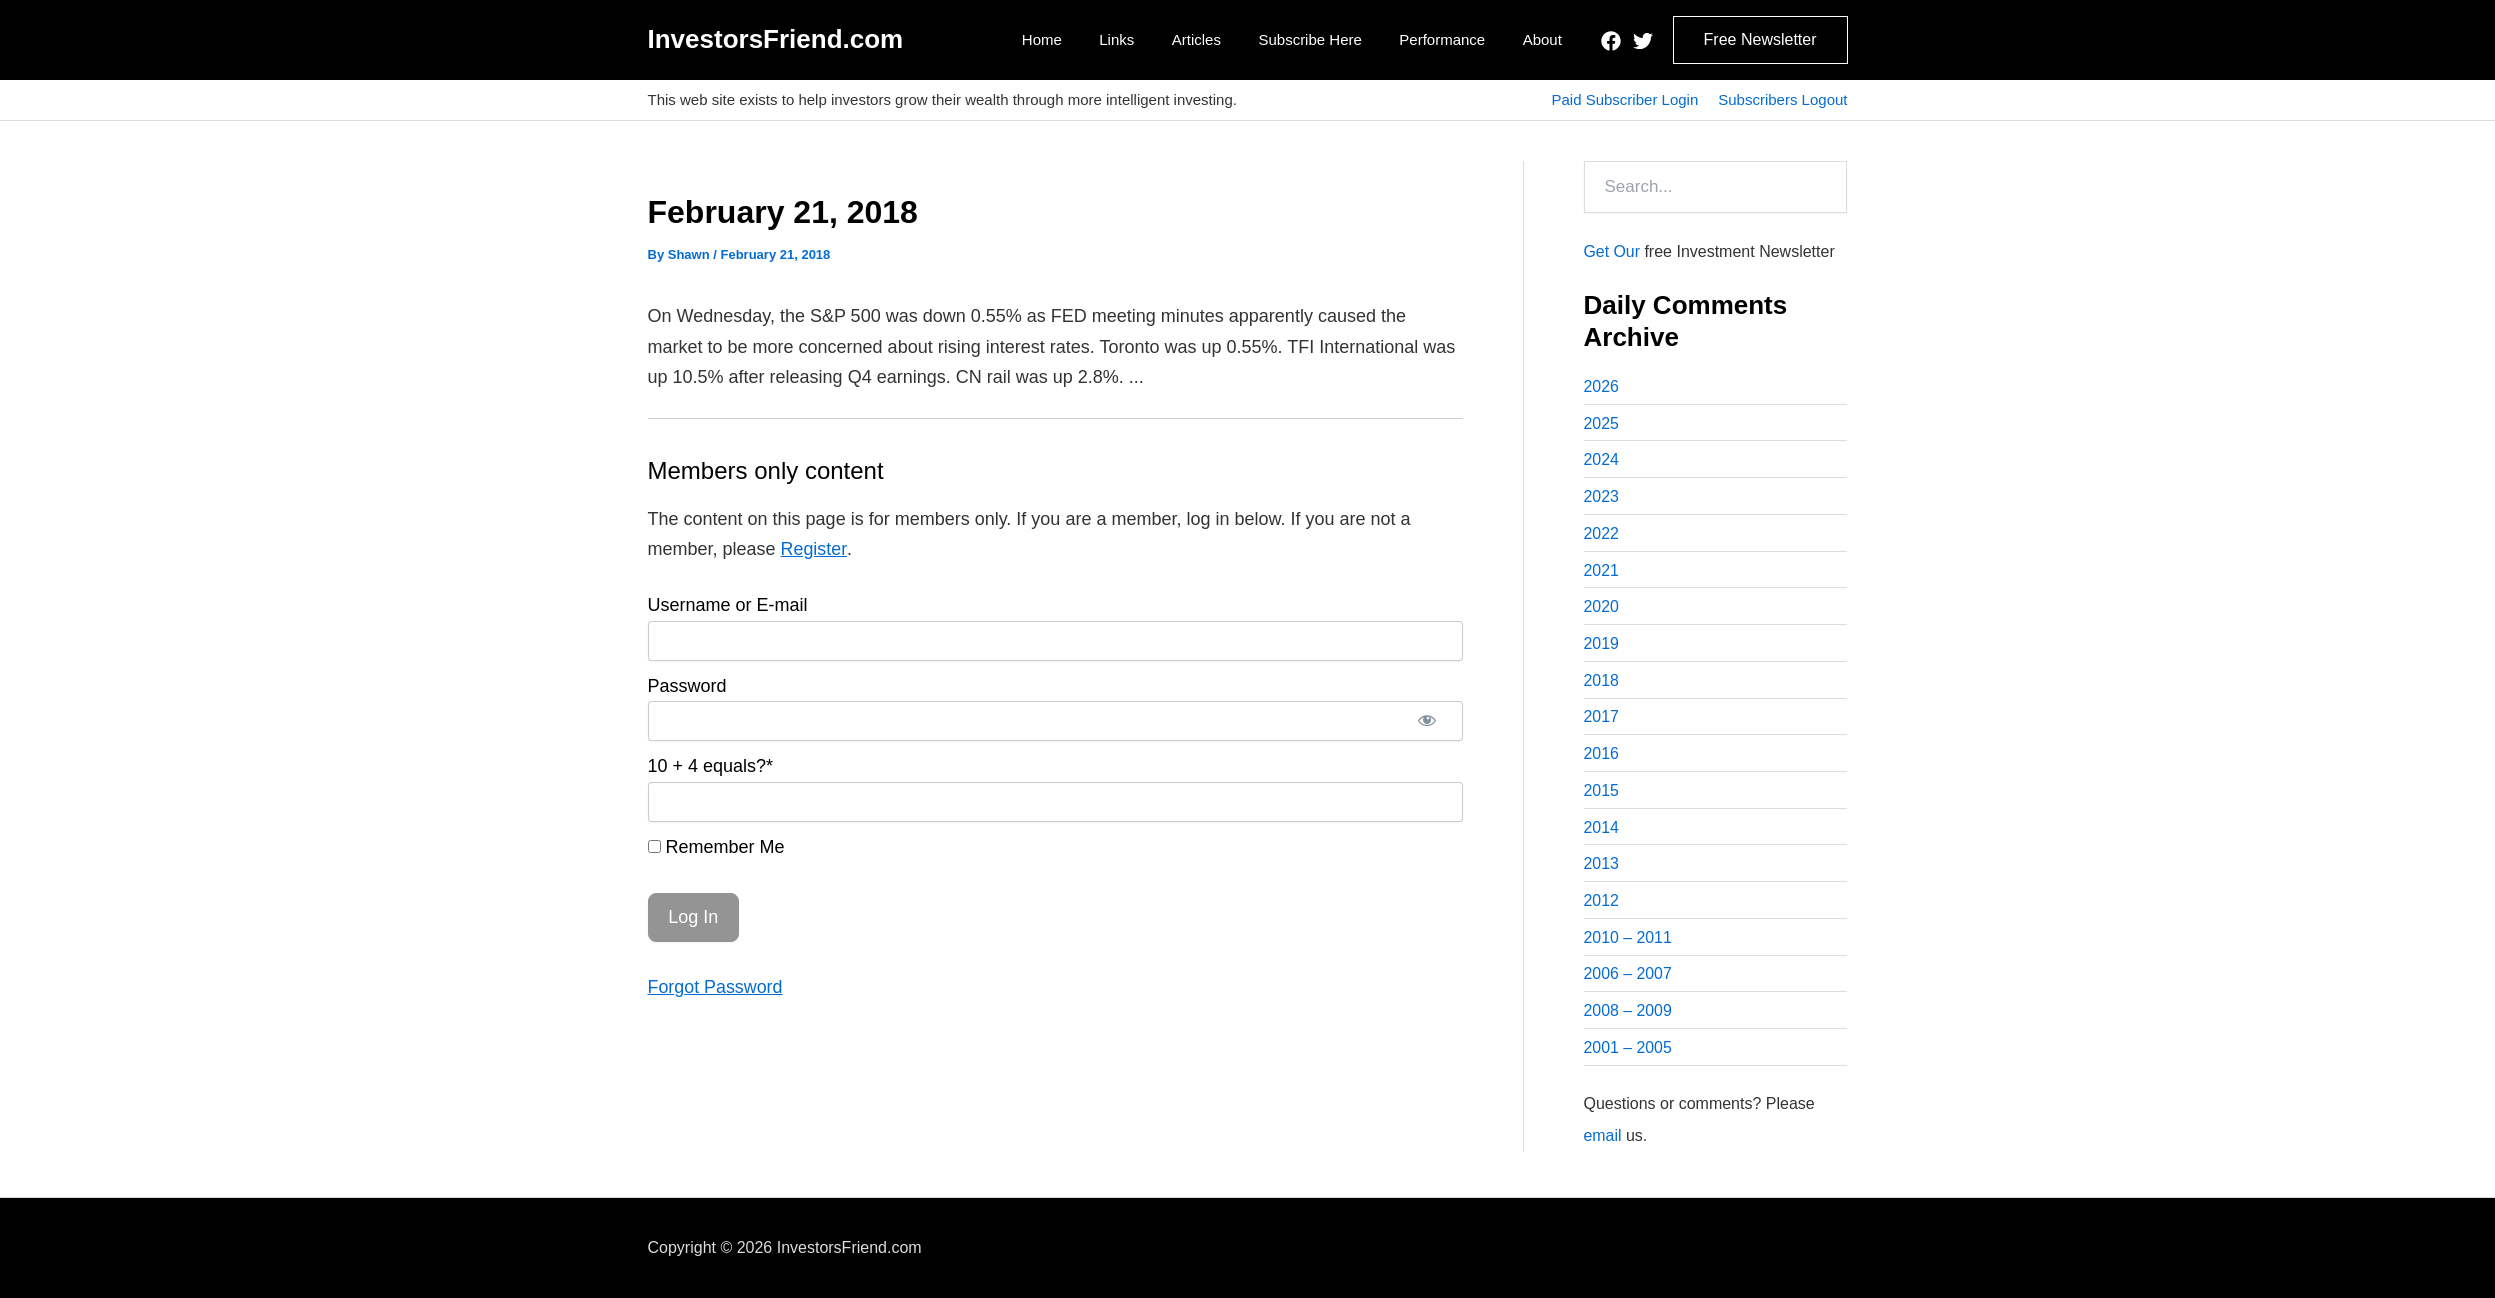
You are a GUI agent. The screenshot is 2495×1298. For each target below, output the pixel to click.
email (1603, 1140)
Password (687, 686)
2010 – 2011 (1628, 941)
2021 (1602, 571)
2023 (1602, 497)
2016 (1602, 756)
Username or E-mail (728, 605)
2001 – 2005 (1628, 1052)
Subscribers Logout (1782, 99)
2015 (1602, 793)
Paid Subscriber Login (1624, 99)
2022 (1602, 534)
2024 (1602, 460)
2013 (1602, 867)
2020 (1602, 608)
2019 (1602, 645)
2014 (1602, 830)
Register (814, 549)
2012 (1602, 904)
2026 (1602, 386)
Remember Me (716, 847)
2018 (1602, 682)
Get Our (1612, 251)
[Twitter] (1643, 41)
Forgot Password (716, 987)
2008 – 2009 (1628, 1015)
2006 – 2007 (1628, 978)
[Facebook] (1611, 41)
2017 (1602, 719)
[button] (1760, 40)
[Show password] (1427, 721)
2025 (1602, 423)
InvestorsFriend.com (776, 39)
